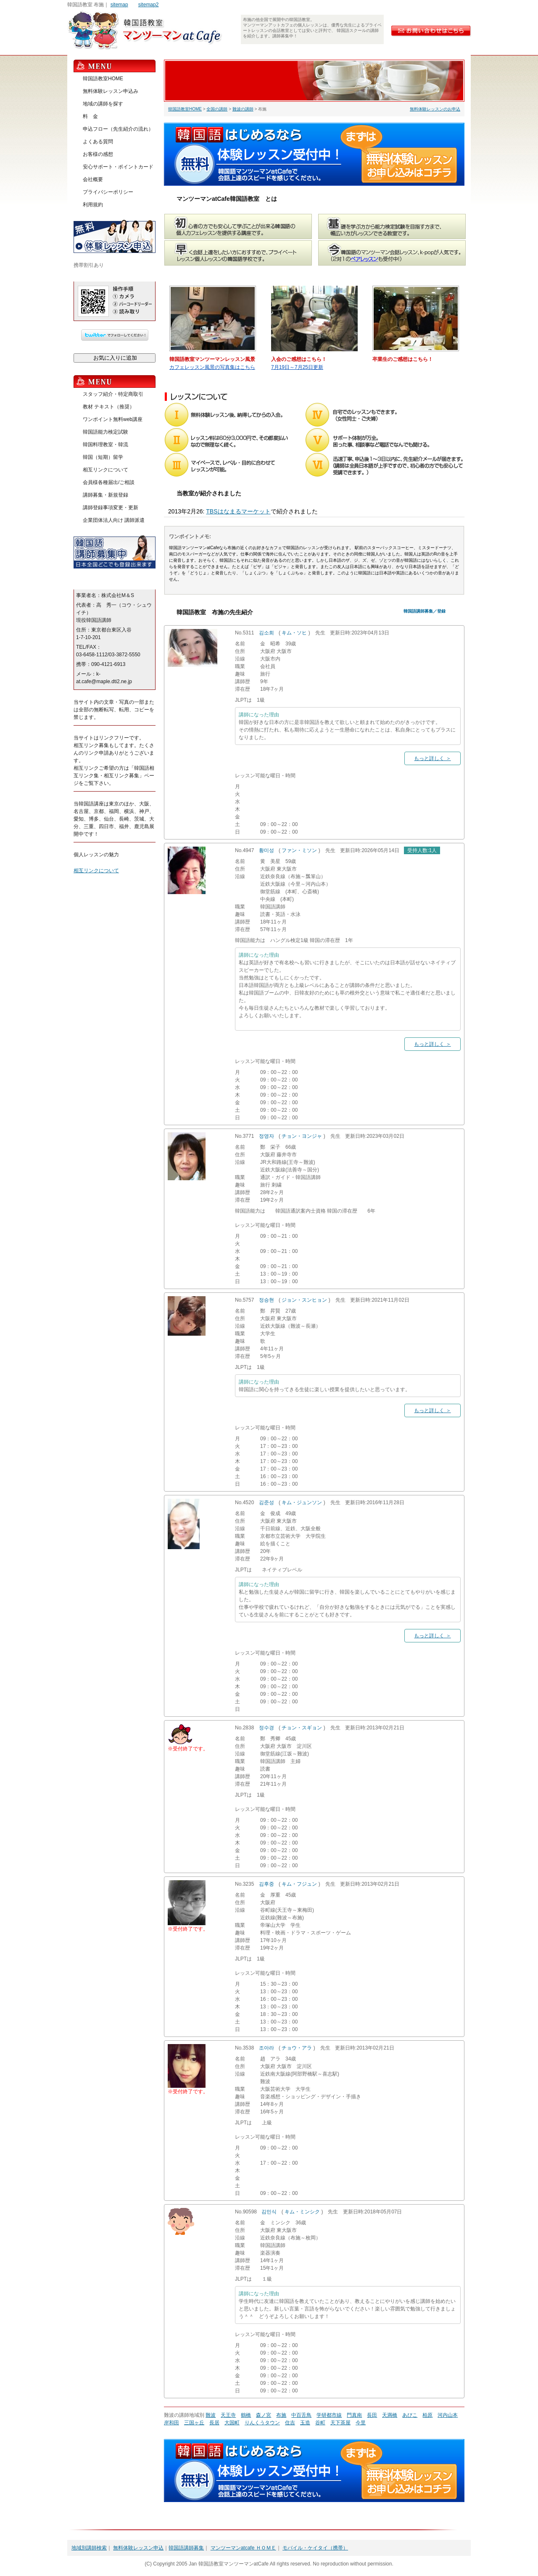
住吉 (290, 2423)
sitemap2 (148, 5)
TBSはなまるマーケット (238, 511)
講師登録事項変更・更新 (110, 507)
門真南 (354, 2415)
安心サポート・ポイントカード (118, 167)
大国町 (232, 2423)
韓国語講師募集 (186, 2548)
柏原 (427, 2415)
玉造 (305, 2423)
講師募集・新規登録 (105, 495)
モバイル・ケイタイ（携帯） (315, 2548)
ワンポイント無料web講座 (112, 419)
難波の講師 (242, 109)
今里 (361, 2423)
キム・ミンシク (302, 2212)
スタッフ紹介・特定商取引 (113, 394)
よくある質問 (98, 142)
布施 (281, 2415)
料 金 (90, 116)
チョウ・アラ (297, 2048)
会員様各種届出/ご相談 (108, 482)
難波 (211, 2415)
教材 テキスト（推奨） (108, 407)
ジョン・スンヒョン (304, 1300)
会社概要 (93, 179)
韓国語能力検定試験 (105, 432)
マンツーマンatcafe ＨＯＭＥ (243, 2548)
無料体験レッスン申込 (138, 2548)
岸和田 (171, 2423)
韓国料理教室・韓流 (105, 444)
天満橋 (389, 2415)
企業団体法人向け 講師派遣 (114, 520)
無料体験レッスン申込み (110, 91)
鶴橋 (246, 2415)
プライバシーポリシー (108, 192)
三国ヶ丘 (194, 2423)
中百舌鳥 (301, 2415)
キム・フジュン (299, 1884)
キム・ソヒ (294, 633)
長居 (214, 2423)
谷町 (320, 2423)
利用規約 (93, 205)
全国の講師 (216, 109)
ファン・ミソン (299, 850)
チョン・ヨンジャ (302, 1136)
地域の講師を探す (103, 104)
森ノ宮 (263, 2415)
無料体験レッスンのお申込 (435, 109)
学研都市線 (329, 2415)
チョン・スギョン (302, 1728)
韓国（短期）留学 (103, 457)
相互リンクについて (105, 470)
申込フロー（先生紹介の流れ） (118, 129)
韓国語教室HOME (185, 109)
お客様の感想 (98, 154)
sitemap (119, 5)
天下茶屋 (340, 2423)
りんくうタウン (262, 2423)
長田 (372, 2415)
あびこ (409, 2415)
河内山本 (448, 2415)
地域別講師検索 (89, 2548)
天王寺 (228, 2415)
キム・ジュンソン (302, 1502)
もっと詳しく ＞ (432, 758)
